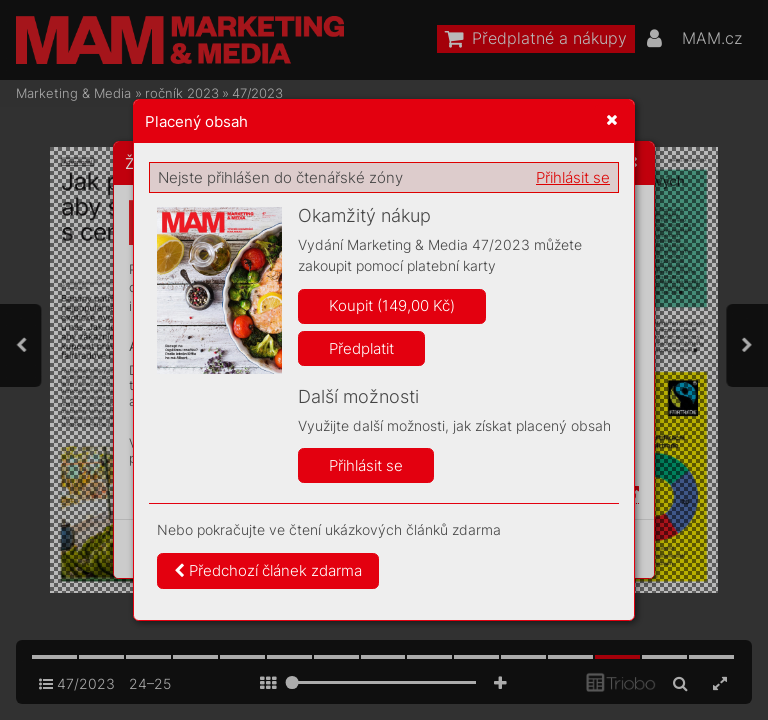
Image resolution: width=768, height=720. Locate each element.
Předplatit (361, 348)
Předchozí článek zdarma (268, 570)
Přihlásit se (573, 177)
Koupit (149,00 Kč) (392, 305)
